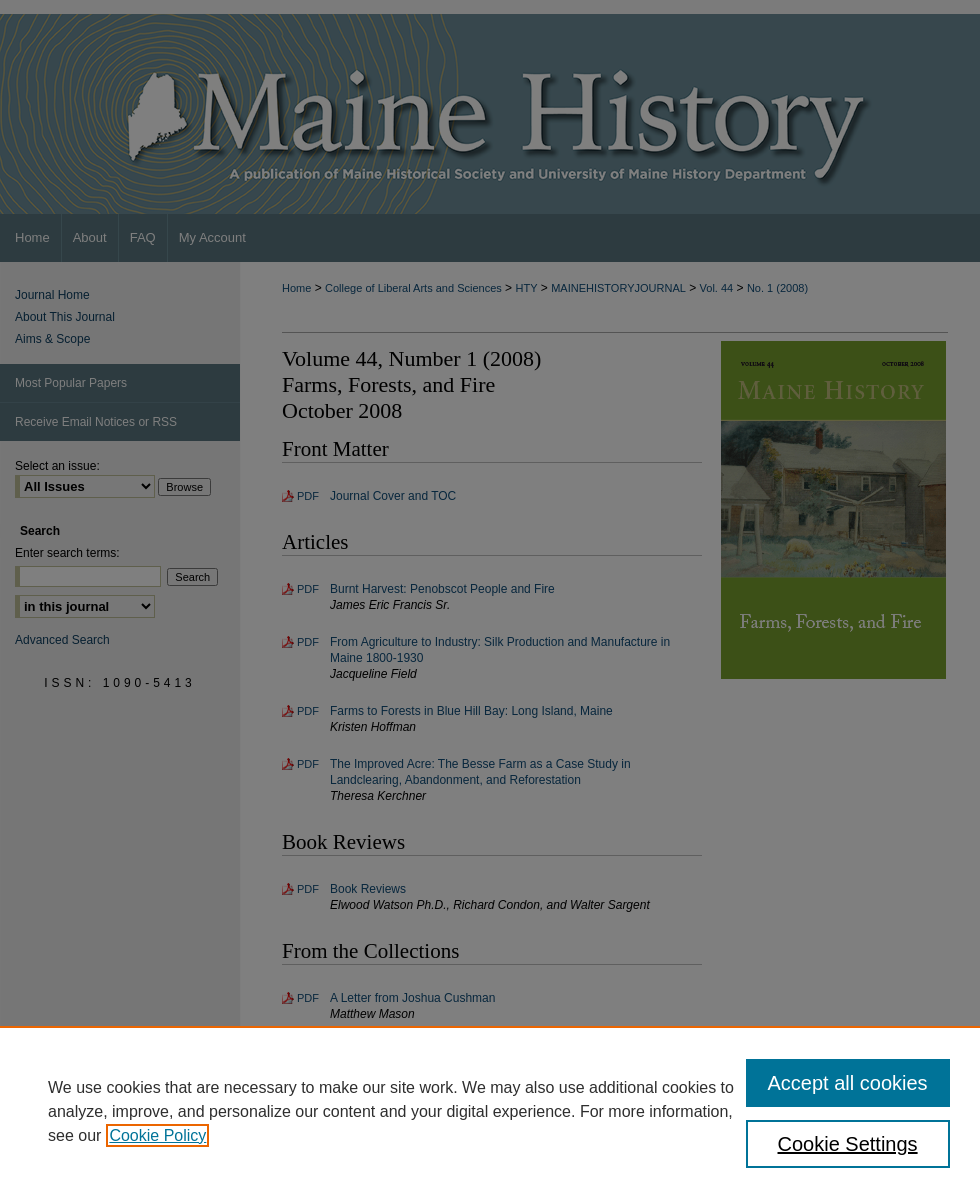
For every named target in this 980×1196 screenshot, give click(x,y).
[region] (490, 1111)
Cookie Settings (848, 1144)
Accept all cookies (848, 1083)
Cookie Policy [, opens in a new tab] (157, 1135)
